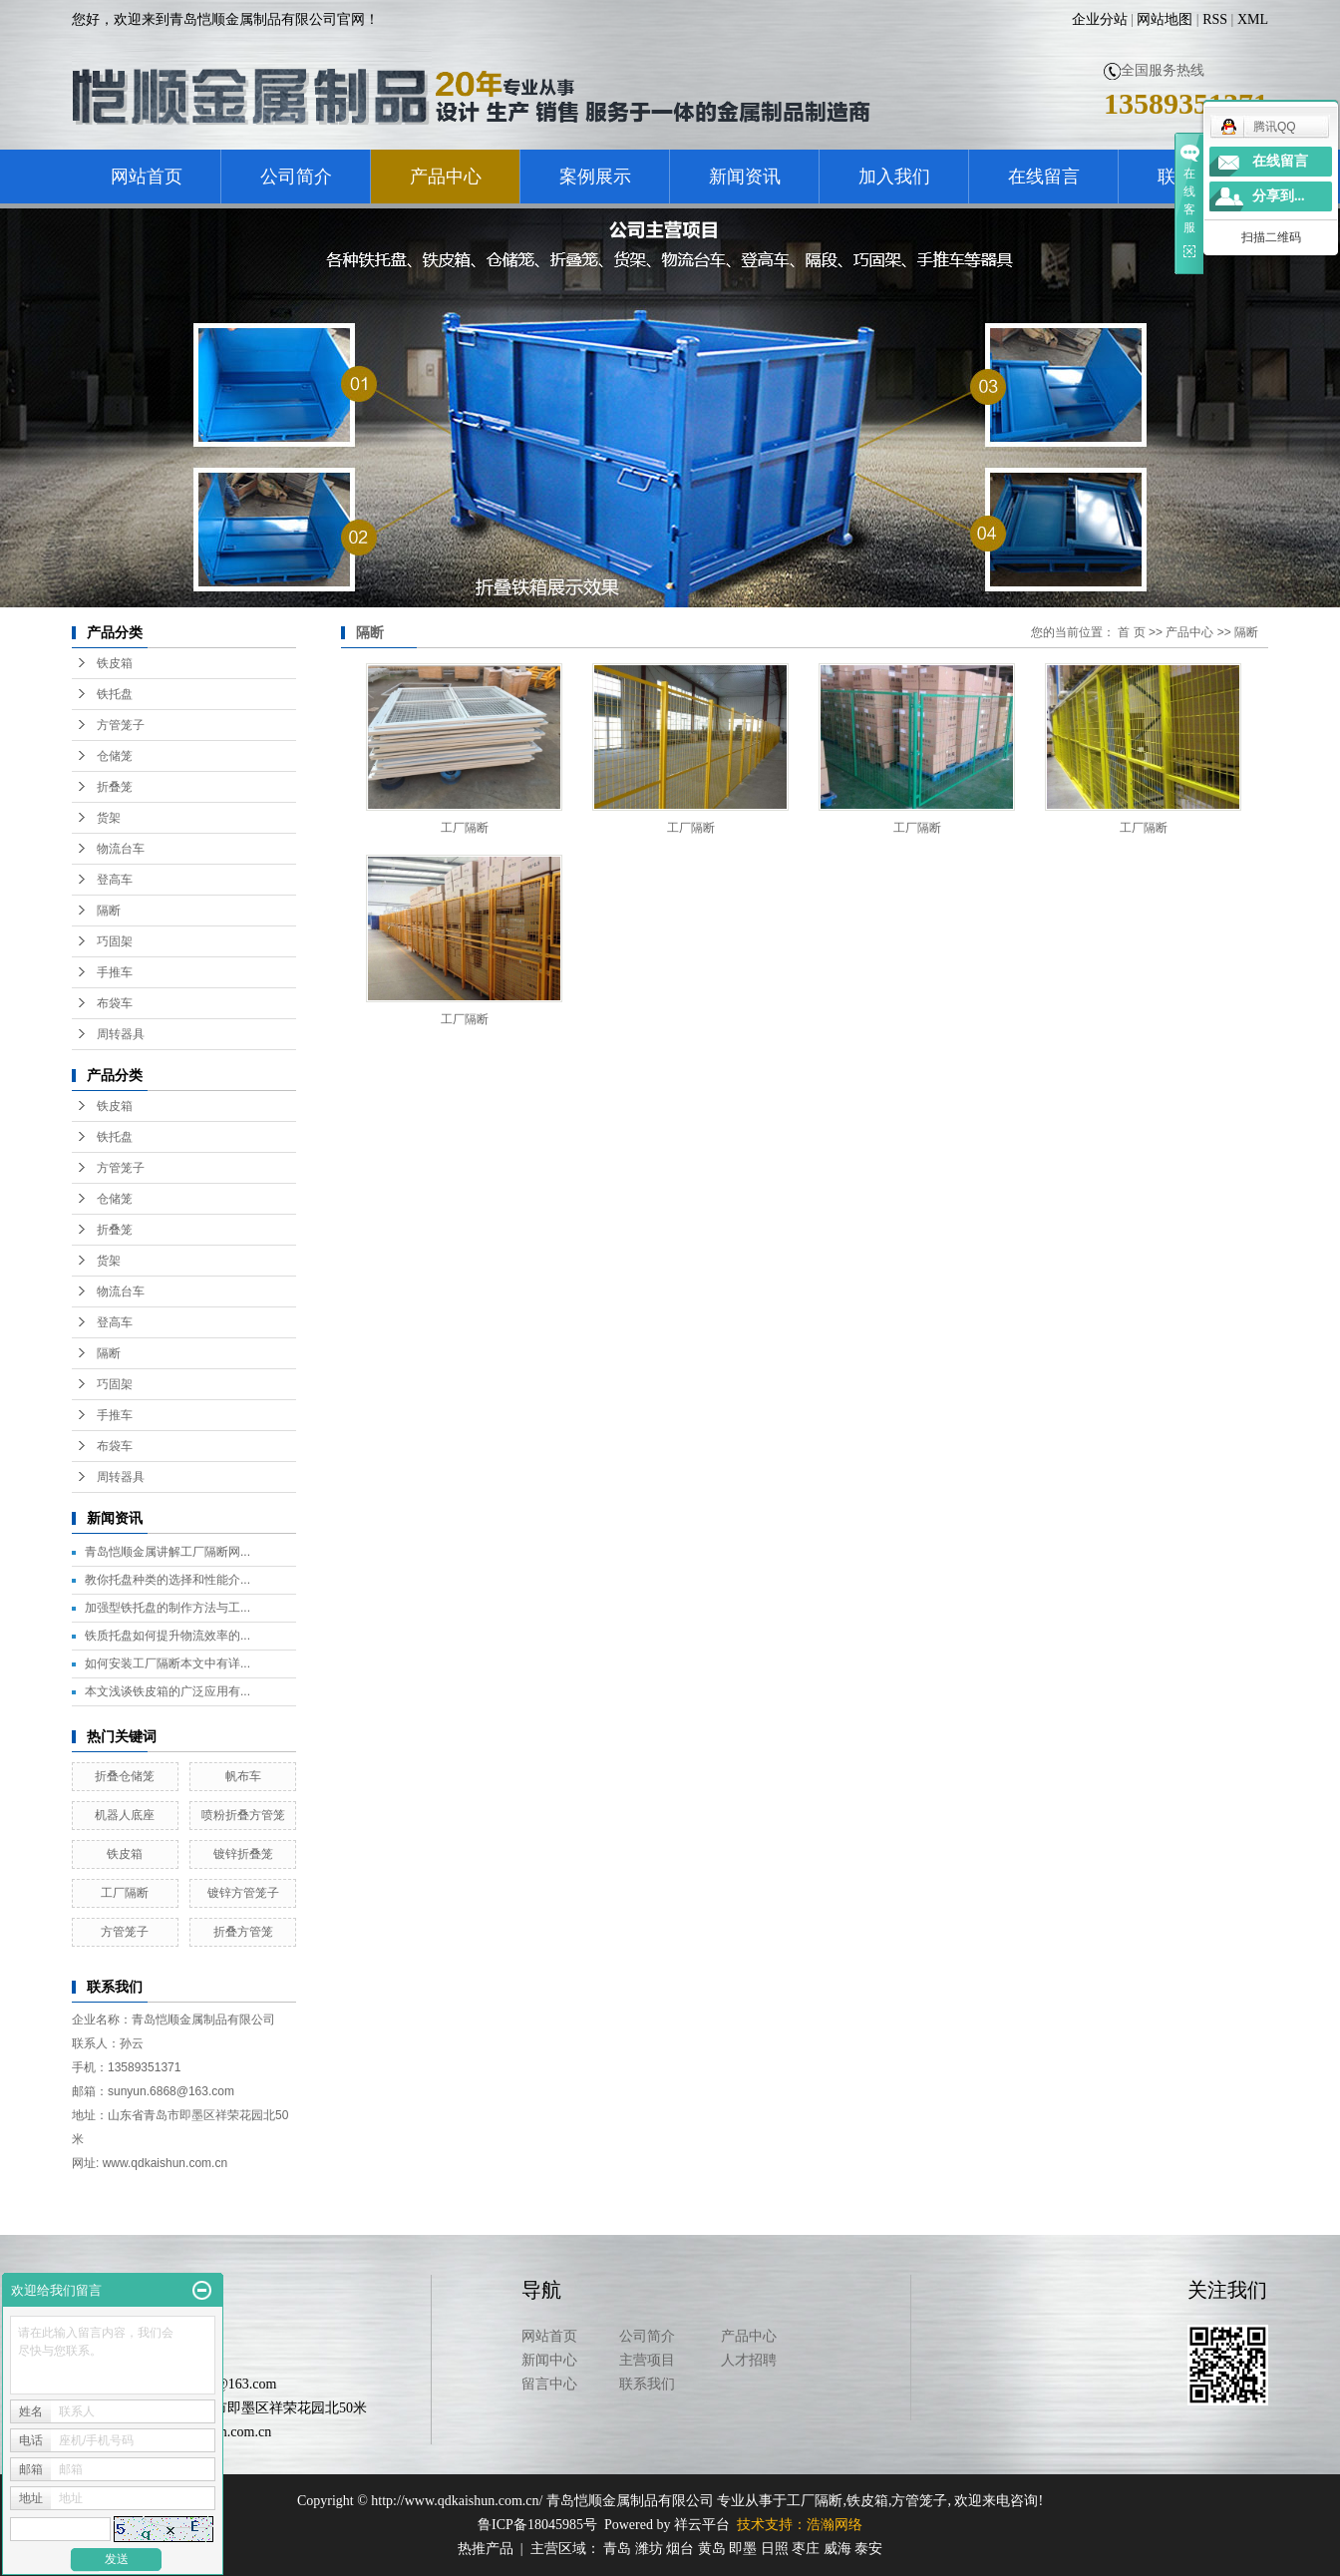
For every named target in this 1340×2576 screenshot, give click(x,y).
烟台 (680, 2548)
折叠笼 (115, 787)
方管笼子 (121, 725)
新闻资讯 (745, 176)
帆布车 (243, 1776)
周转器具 (121, 1034)
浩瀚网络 (834, 2524)
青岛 (617, 2548)
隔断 (109, 911)
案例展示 (595, 176)
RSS (1214, 19)
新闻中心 (549, 2360)
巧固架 (115, 941)
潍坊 (649, 2548)
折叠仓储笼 (125, 1776)
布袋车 (115, 1003)
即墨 (743, 2548)
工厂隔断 (125, 1893)
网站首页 (146, 176)
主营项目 (647, 2360)
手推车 (115, 972)
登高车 (115, 880)
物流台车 (121, 849)
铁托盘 (115, 694)
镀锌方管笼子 (243, 1893)
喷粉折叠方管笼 (243, 1815)
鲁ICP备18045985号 (537, 2524)
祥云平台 (702, 2524)
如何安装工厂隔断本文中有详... (167, 1663)
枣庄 (806, 2548)
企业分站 (1100, 19)
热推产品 (485, 2548)
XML (1252, 19)
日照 (775, 2548)
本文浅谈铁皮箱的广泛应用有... (167, 1691)
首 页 (1131, 632)
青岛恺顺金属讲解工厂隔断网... (167, 1552)
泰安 (868, 2548)
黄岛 (712, 2548)
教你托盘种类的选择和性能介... (167, 1580)
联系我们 (647, 2384)
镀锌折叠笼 (243, 1854)
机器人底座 (125, 1815)
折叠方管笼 (243, 1932)
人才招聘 (749, 2360)
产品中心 (446, 176)
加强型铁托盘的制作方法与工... (167, 1608)
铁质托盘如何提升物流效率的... (167, 1636)
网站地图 (1164, 19)
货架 (109, 818)
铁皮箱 (115, 663)
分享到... (1278, 195)
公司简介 (296, 176)
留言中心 (549, 2384)
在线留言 (1044, 176)
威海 (837, 2548)
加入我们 (894, 176)
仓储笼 (115, 756)
